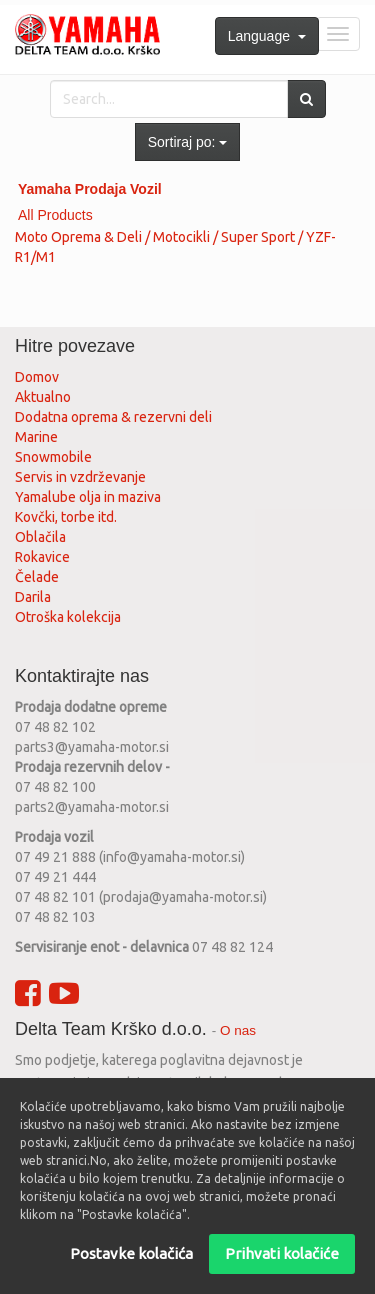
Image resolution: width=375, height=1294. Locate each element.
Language (267, 36)
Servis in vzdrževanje (80, 477)
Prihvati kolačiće (282, 1253)
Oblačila (40, 537)
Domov (37, 377)
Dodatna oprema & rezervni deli (113, 417)
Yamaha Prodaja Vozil (90, 189)
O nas (238, 1030)
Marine (36, 437)
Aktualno (43, 397)
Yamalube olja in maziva (88, 497)
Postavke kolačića (131, 1253)
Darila (33, 597)
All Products (55, 215)
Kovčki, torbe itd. (66, 517)
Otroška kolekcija (68, 617)
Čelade (37, 577)
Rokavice (42, 557)
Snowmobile (53, 457)
